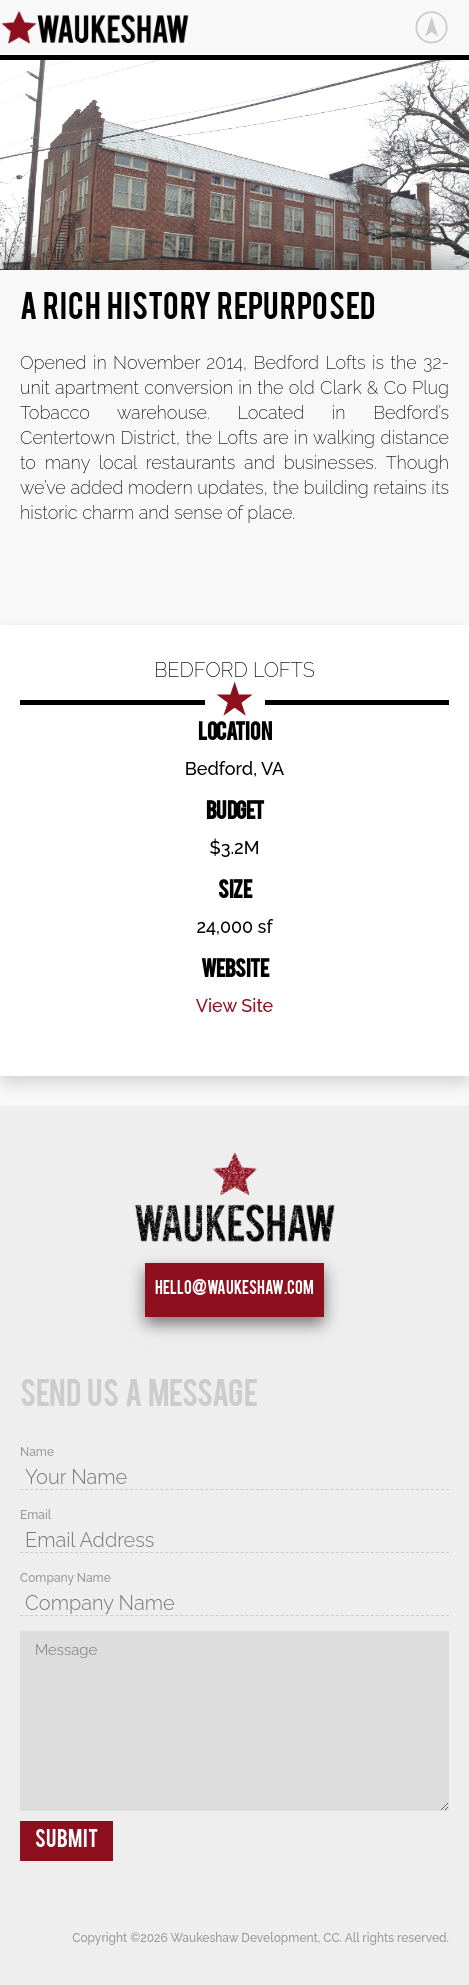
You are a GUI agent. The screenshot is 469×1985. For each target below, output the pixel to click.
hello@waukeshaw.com (234, 1289)
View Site (235, 1005)
